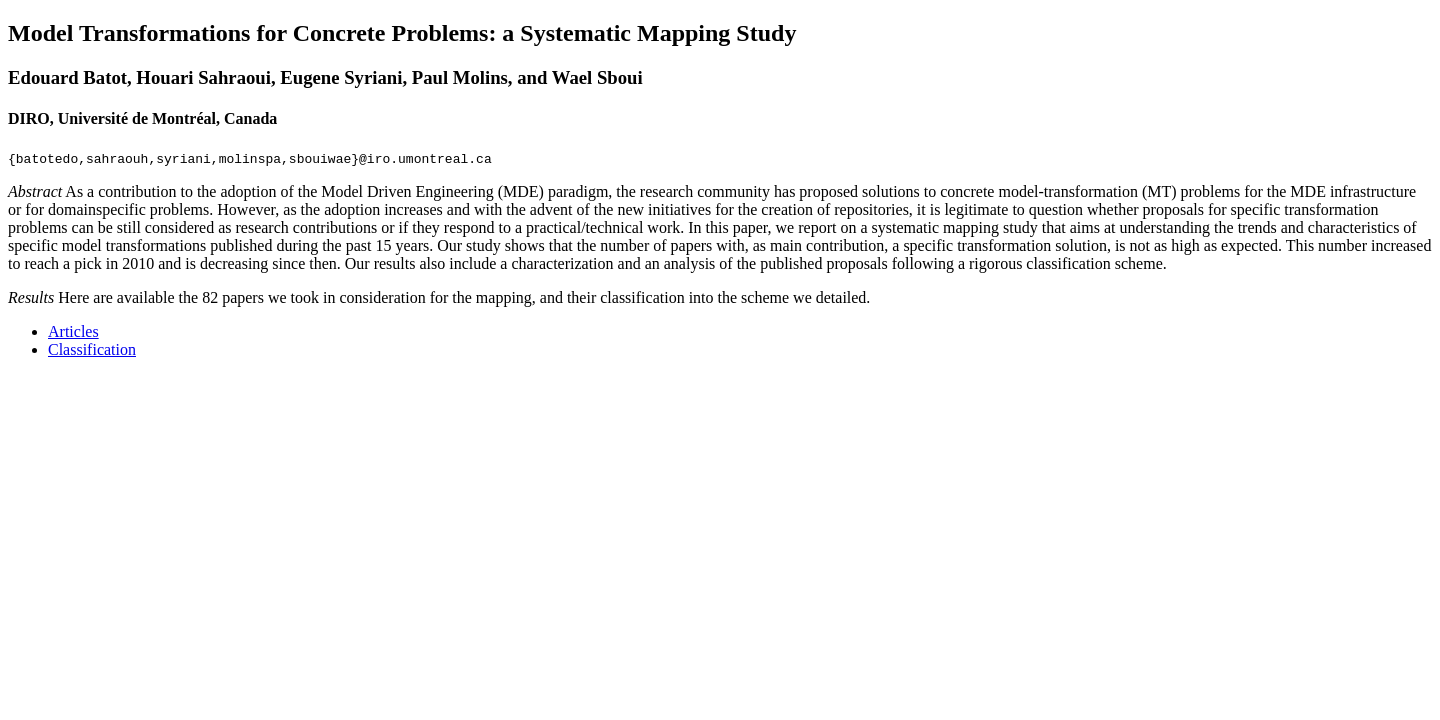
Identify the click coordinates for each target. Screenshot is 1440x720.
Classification (92, 349)
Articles (73, 331)
